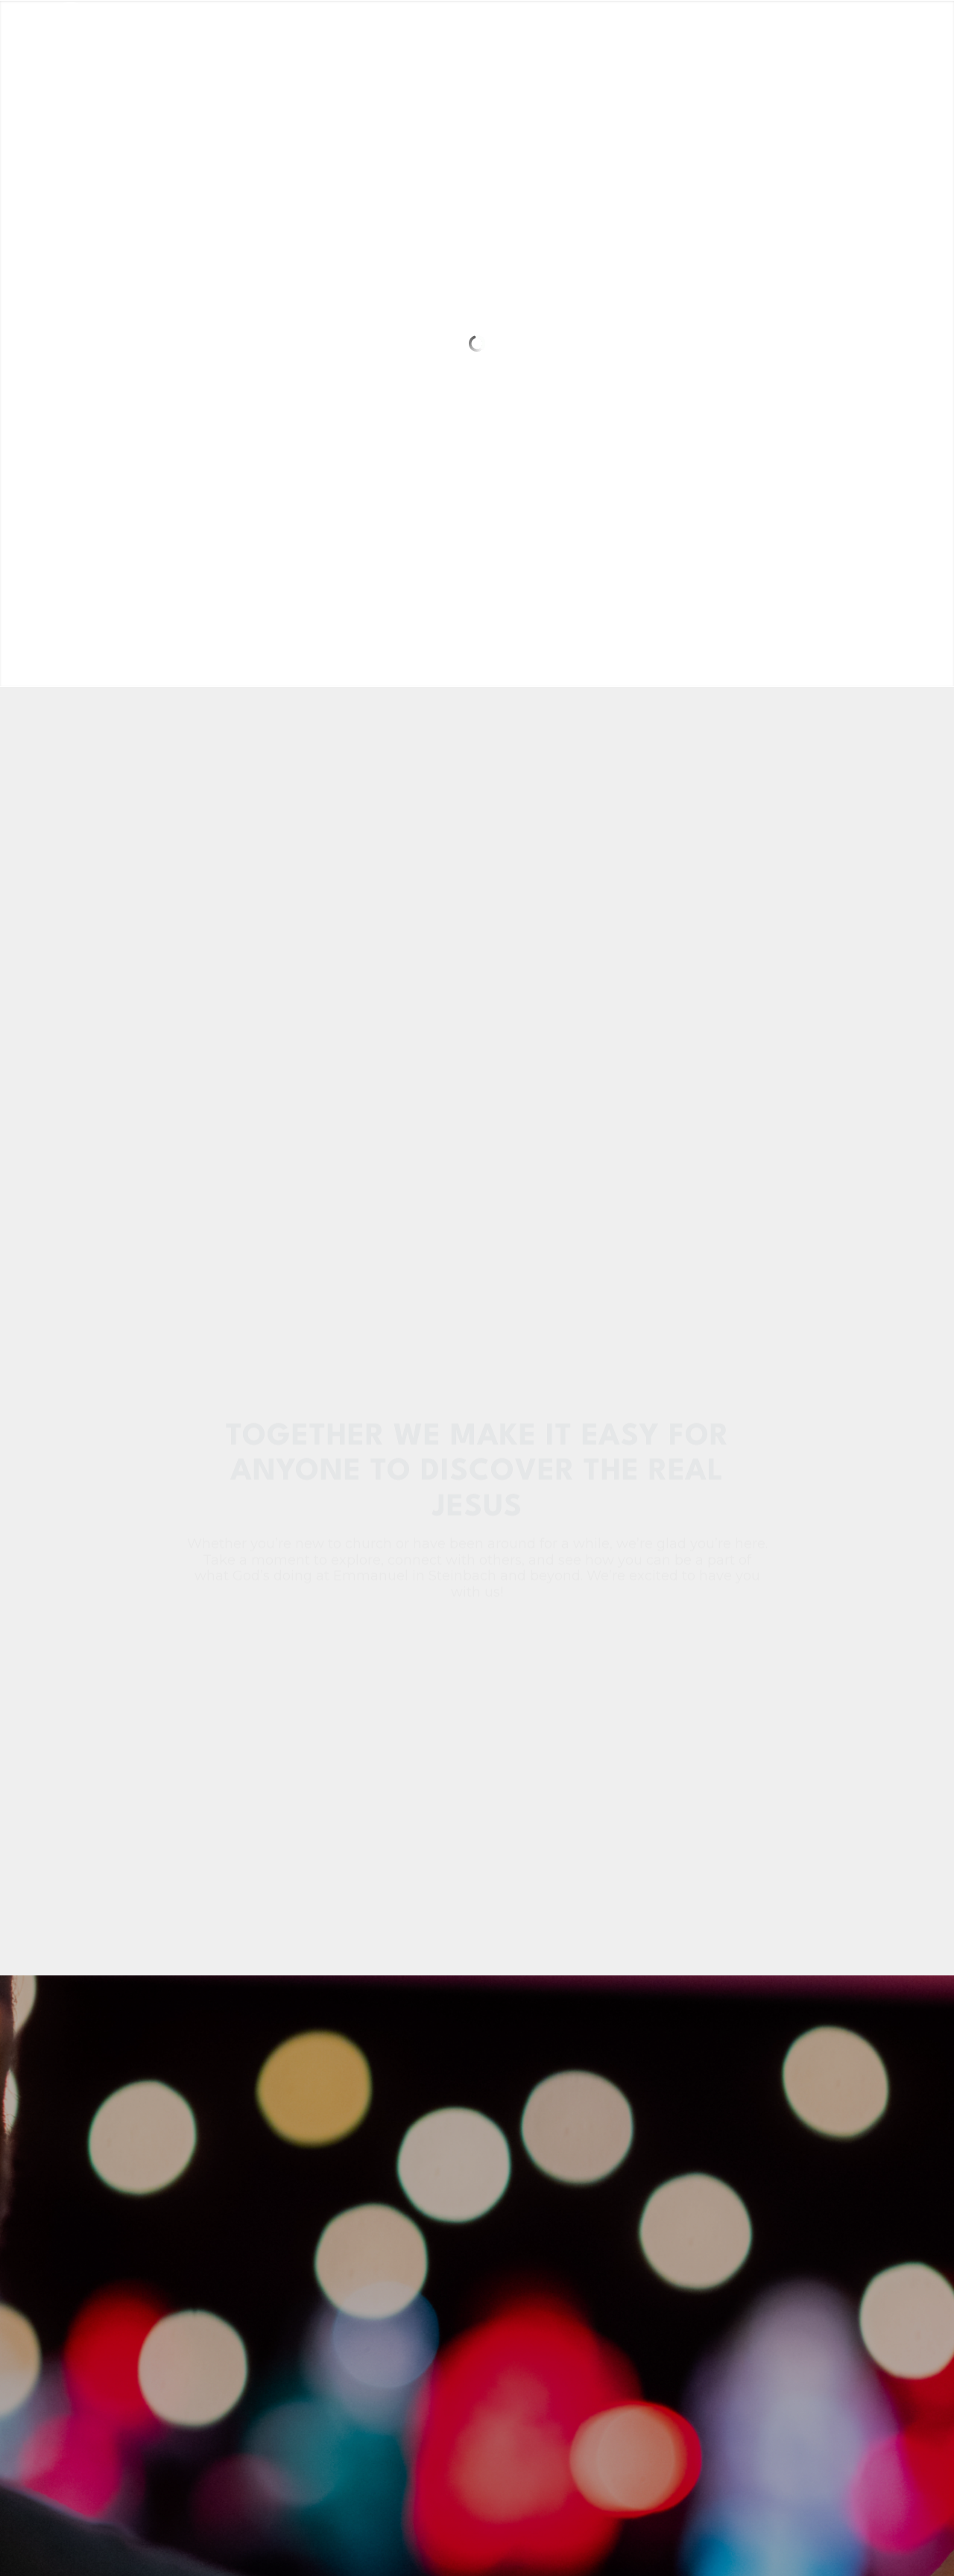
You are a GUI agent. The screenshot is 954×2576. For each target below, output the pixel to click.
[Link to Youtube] (905, 33)
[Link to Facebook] (861, 33)
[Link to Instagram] (883, 33)
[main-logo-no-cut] (128, 33)
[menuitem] (342, 33)
